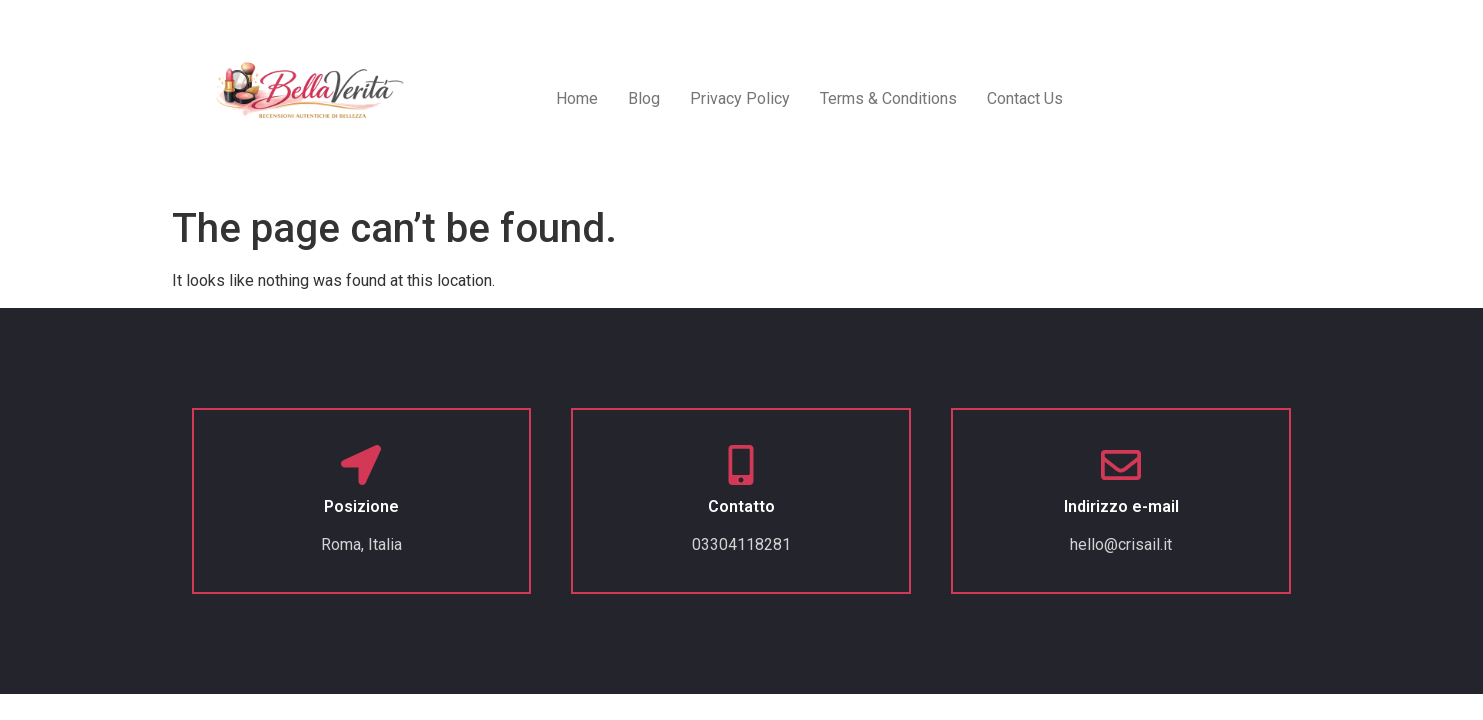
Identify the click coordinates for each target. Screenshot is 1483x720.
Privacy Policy (740, 98)
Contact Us (1025, 98)
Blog (644, 98)
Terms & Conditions (888, 98)
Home (577, 98)
